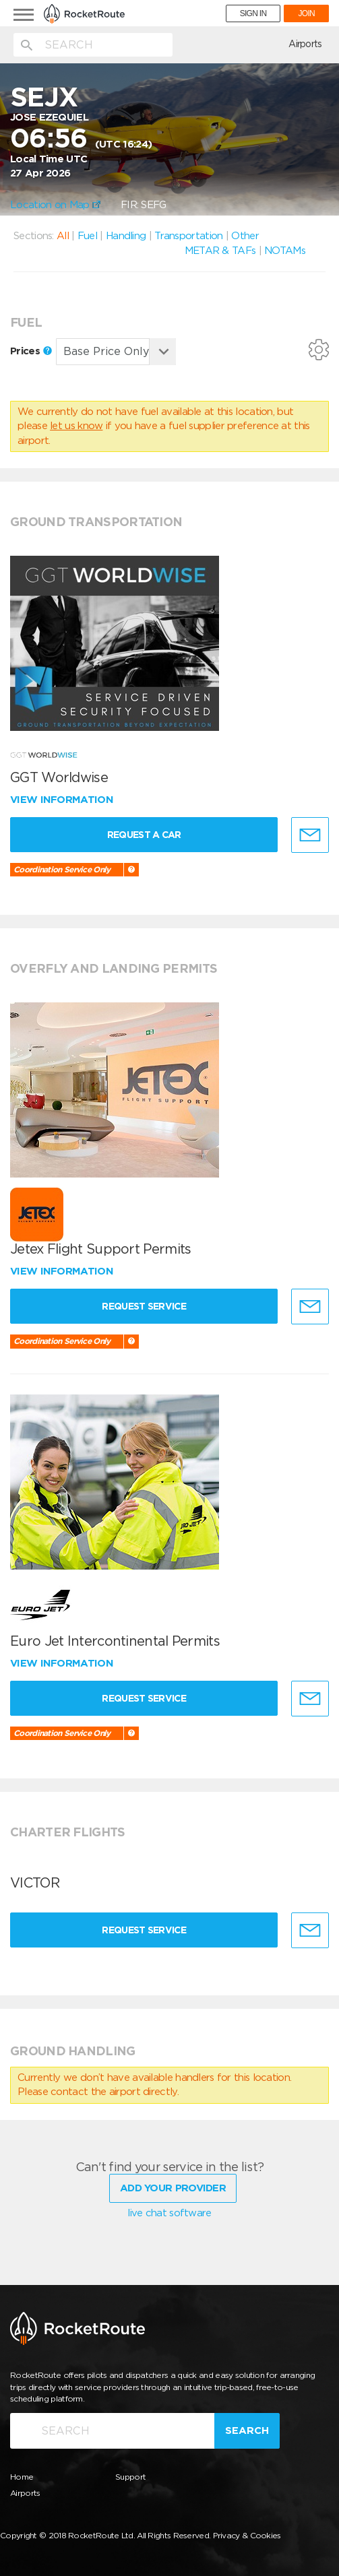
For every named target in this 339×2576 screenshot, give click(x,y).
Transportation (188, 236)
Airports (304, 43)
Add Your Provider (173, 2188)
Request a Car (144, 834)
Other (245, 236)
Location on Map (55, 205)
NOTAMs (284, 251)
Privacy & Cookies (247, 2535)
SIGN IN (253, 13)
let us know (76, 426)
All (63, 236)
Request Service (144, 1306)
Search (247, 2430)
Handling (126, 236)
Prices (31, 351)
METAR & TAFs (220, 251)
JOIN (306, 13)
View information (63, 800)
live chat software (169, 2213)
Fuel (87, 236)
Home (21, 2477)
